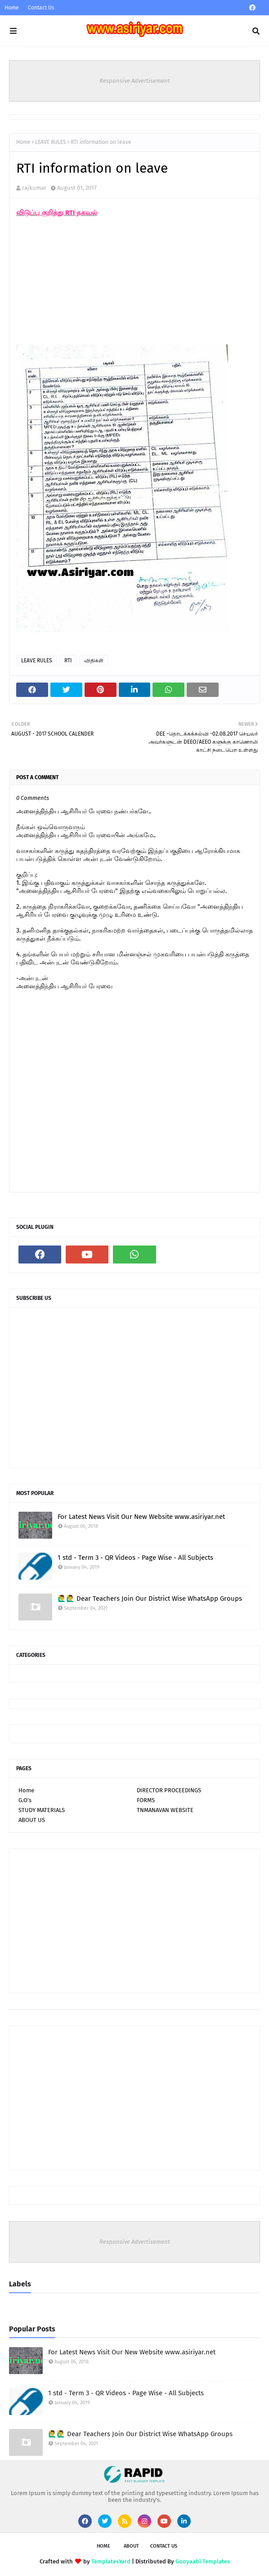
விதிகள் (93, 660)
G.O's (24, 1800)
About (131, 2546)
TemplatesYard (110, 2561)
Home (11, 7)
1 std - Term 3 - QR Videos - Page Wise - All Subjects (135, 1558)
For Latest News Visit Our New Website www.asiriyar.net (141, 1517)
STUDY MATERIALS (41, 1810)
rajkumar (34, 187)
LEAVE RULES (50, 142)
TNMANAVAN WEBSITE (165, 1810)
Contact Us (41, 7)
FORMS (146, 1800)
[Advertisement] (83, 285)
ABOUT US (31, 1820)
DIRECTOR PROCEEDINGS (169, 1790)
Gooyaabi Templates (202, 2561)
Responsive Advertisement (134, 80)
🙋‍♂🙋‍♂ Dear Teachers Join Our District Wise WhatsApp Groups (150, 1598)
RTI (68, 660)
